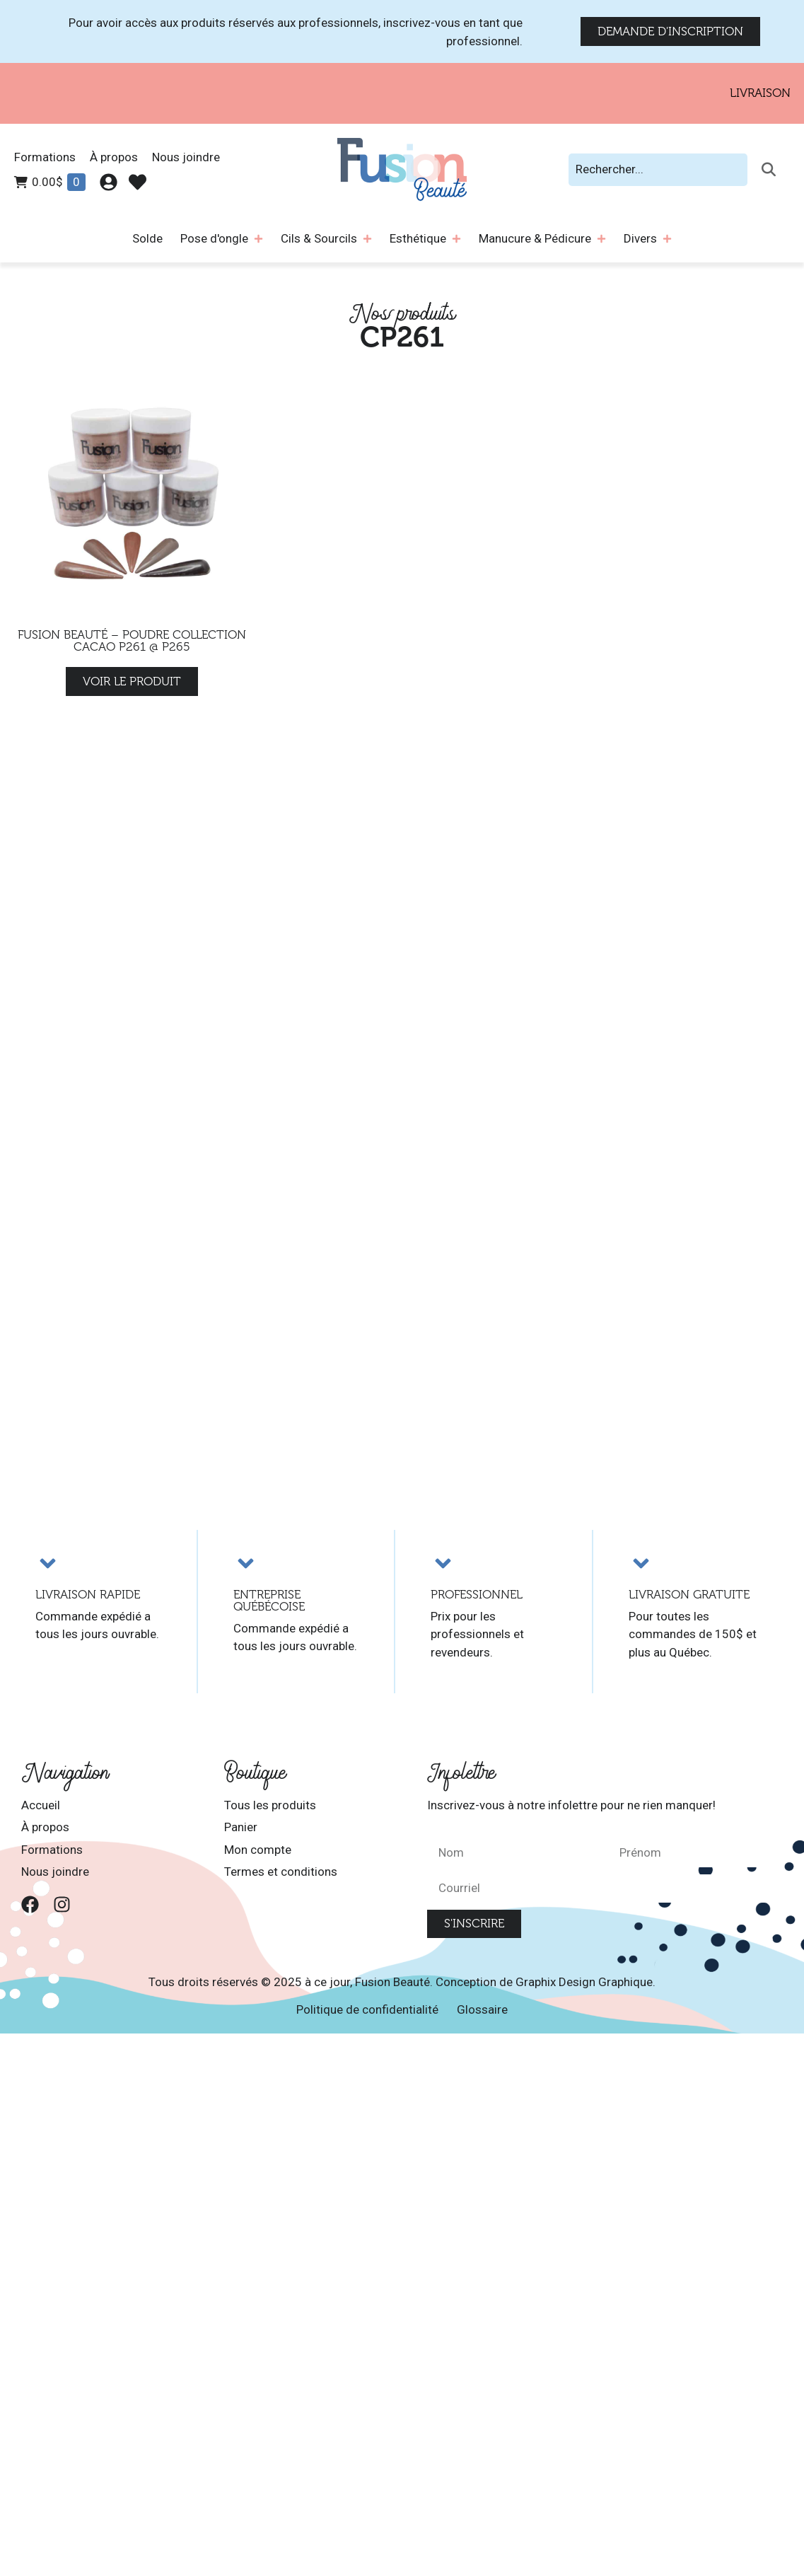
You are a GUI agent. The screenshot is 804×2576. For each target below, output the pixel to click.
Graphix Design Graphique (584, 1982)
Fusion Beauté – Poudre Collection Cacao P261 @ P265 (132, 641)
